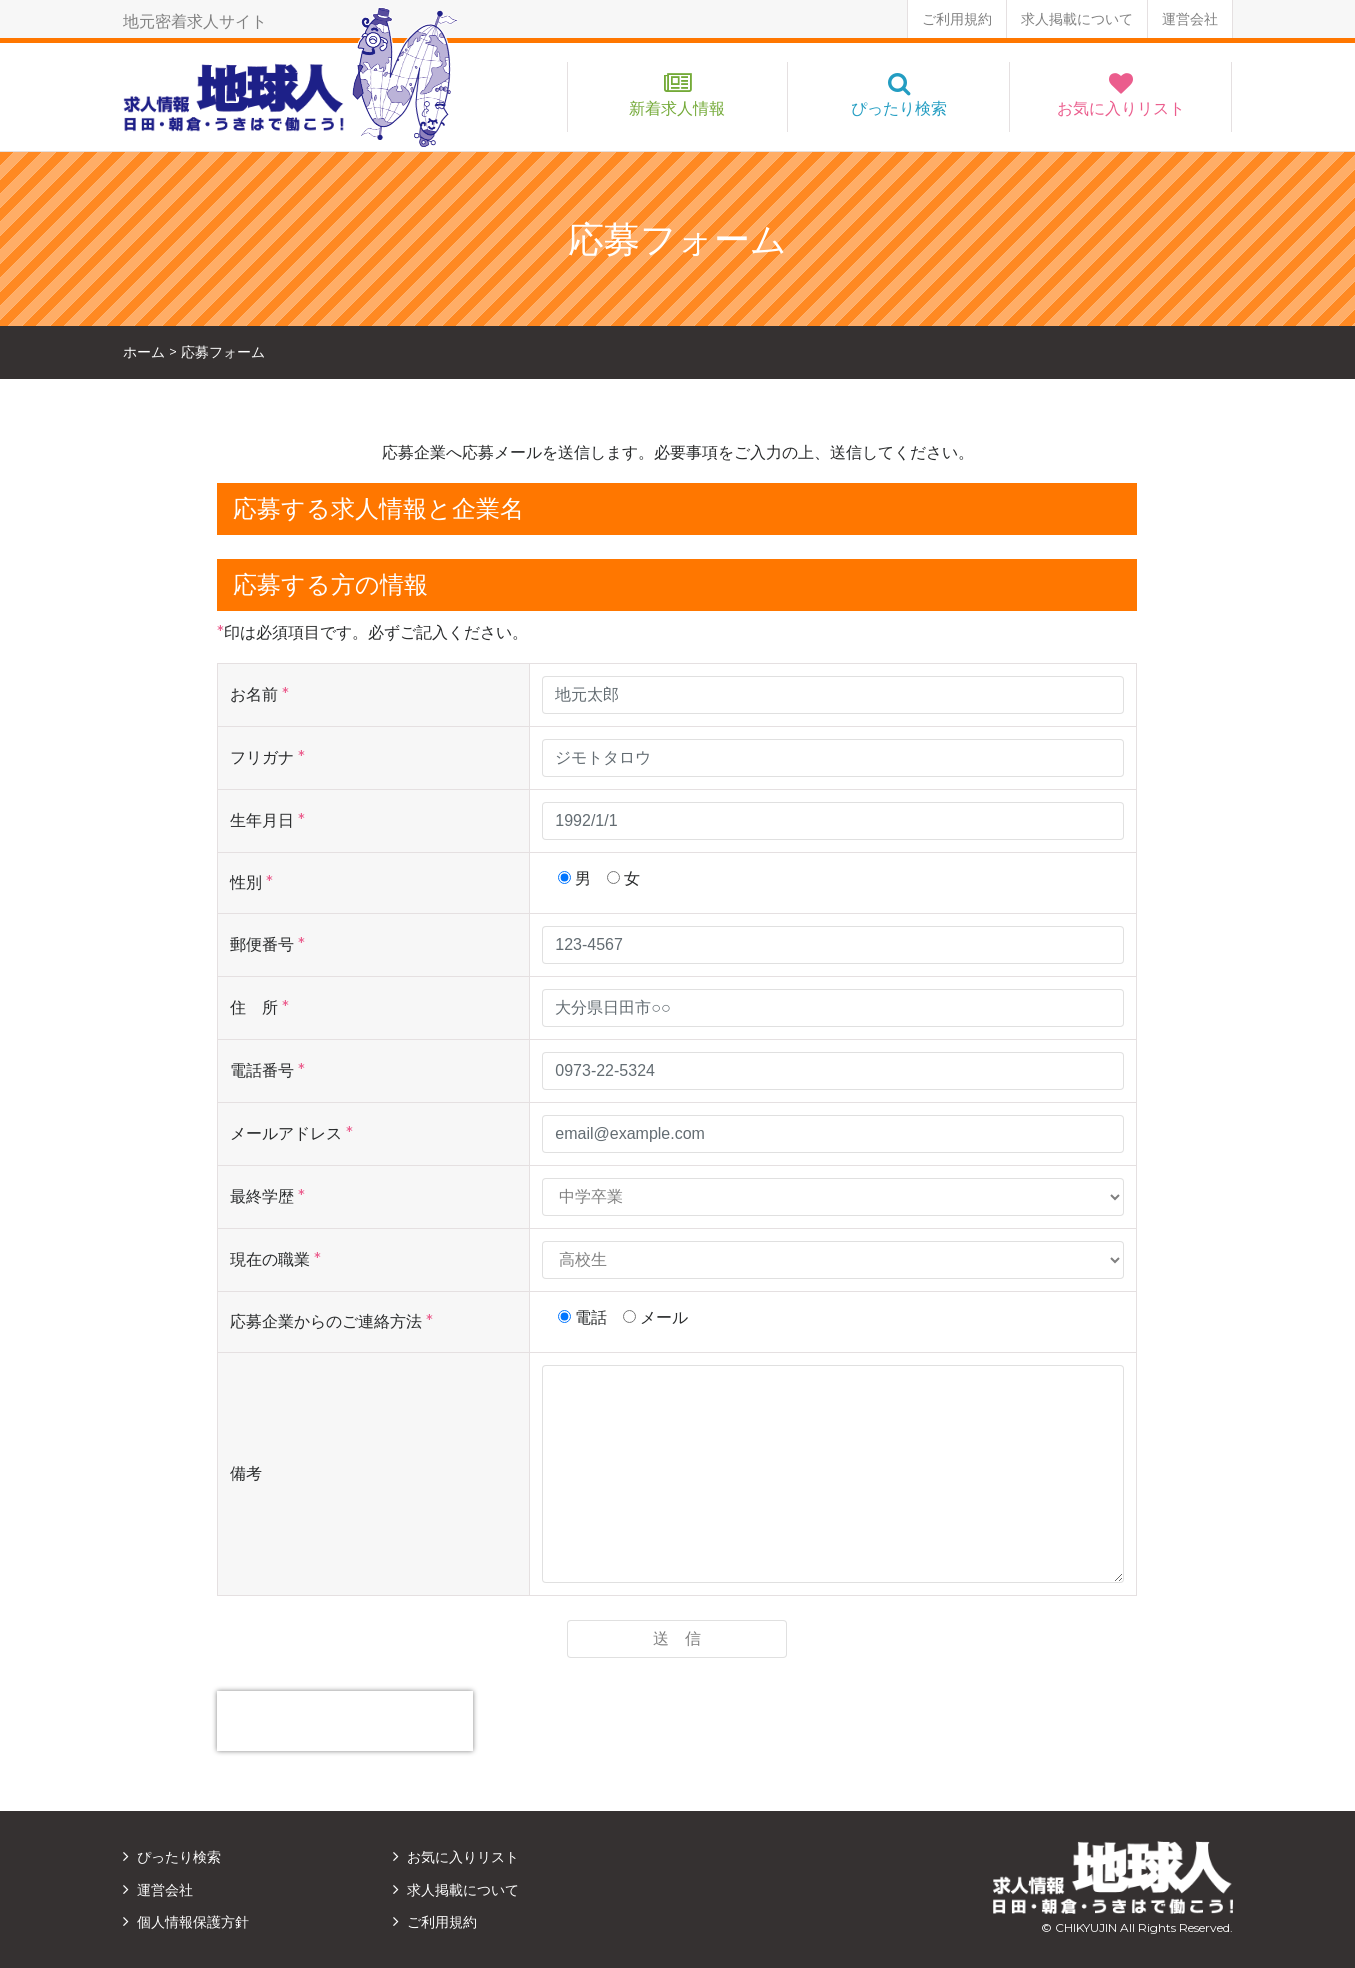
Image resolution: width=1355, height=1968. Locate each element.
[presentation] (345, 1721)
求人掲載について (1077, 19)
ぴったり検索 (899, 108)
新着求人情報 (677, 108)
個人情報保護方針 (193, 1922)
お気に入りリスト (1121, 108)
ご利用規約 (957, 19)
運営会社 (1190, 19)
